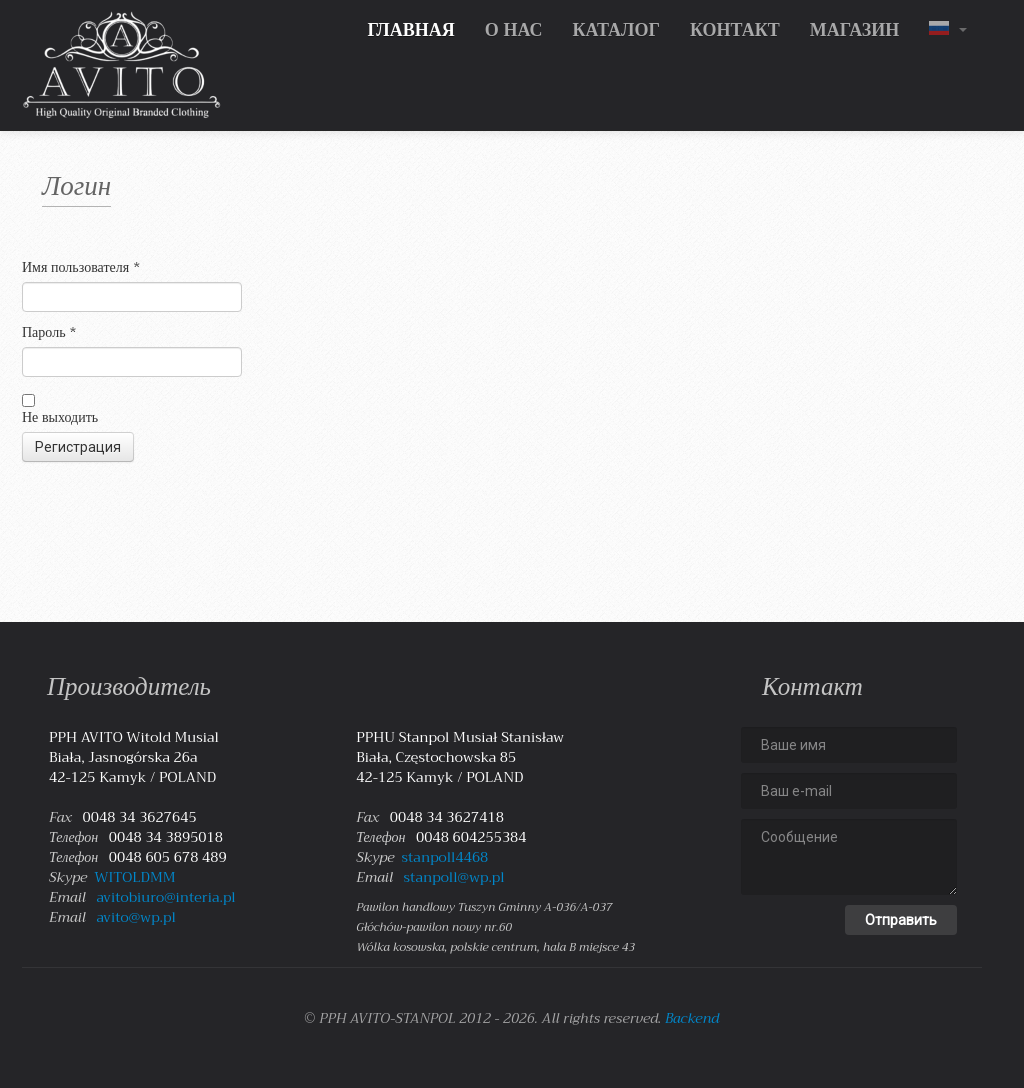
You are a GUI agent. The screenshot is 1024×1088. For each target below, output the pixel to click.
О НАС (514, 30)
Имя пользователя (81, 267)
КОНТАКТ (735, 30)
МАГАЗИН (855, 30)
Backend (692, 1018)
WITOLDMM (134, 877)
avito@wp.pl (135, 917)
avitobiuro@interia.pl (165, 897)
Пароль (49, 332)
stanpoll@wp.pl (454, 877)
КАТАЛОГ (615, 30)
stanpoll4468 (445, 857)
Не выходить (60, 417)
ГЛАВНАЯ (410, 30)
